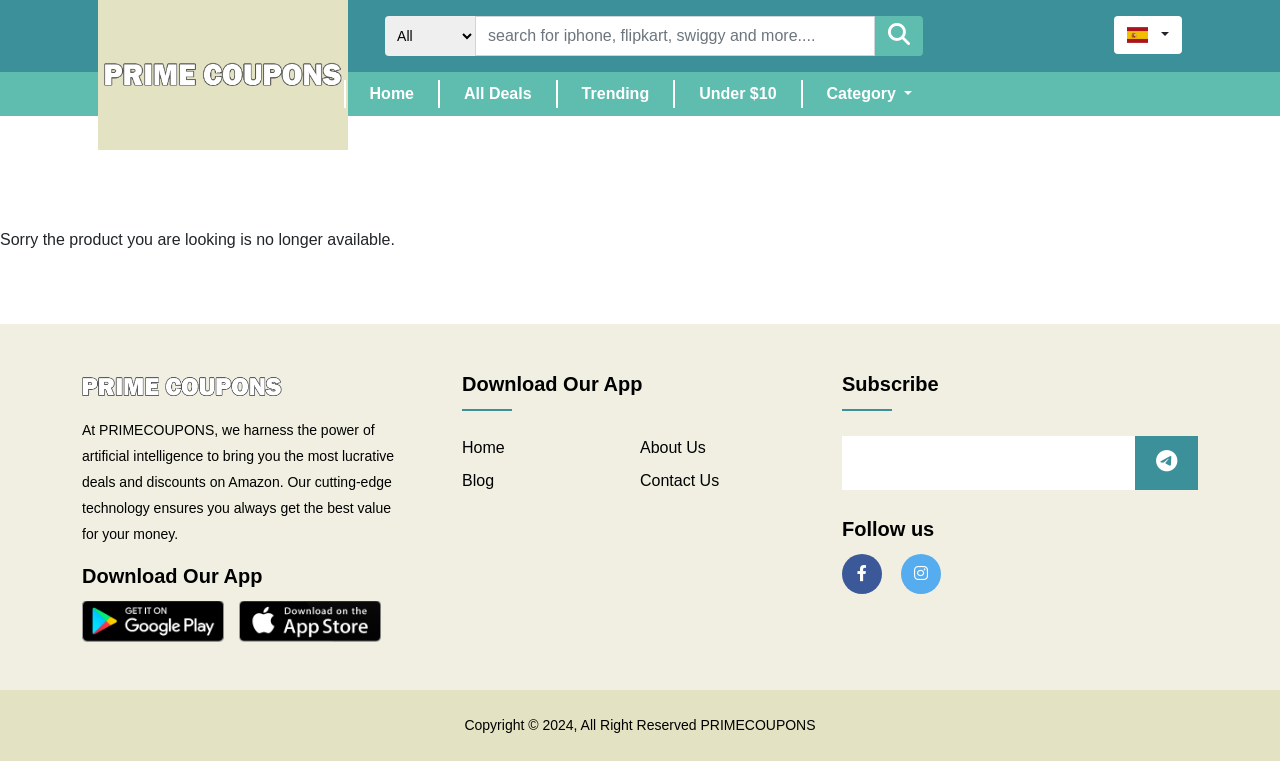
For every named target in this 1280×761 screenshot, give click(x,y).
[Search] (675, 36)
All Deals (498, 93)
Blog (478, 480)
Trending (616, 93)
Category (864, 93)
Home (404, 91)
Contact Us (679, 480)
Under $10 (737, 93)
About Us (673, 447)
